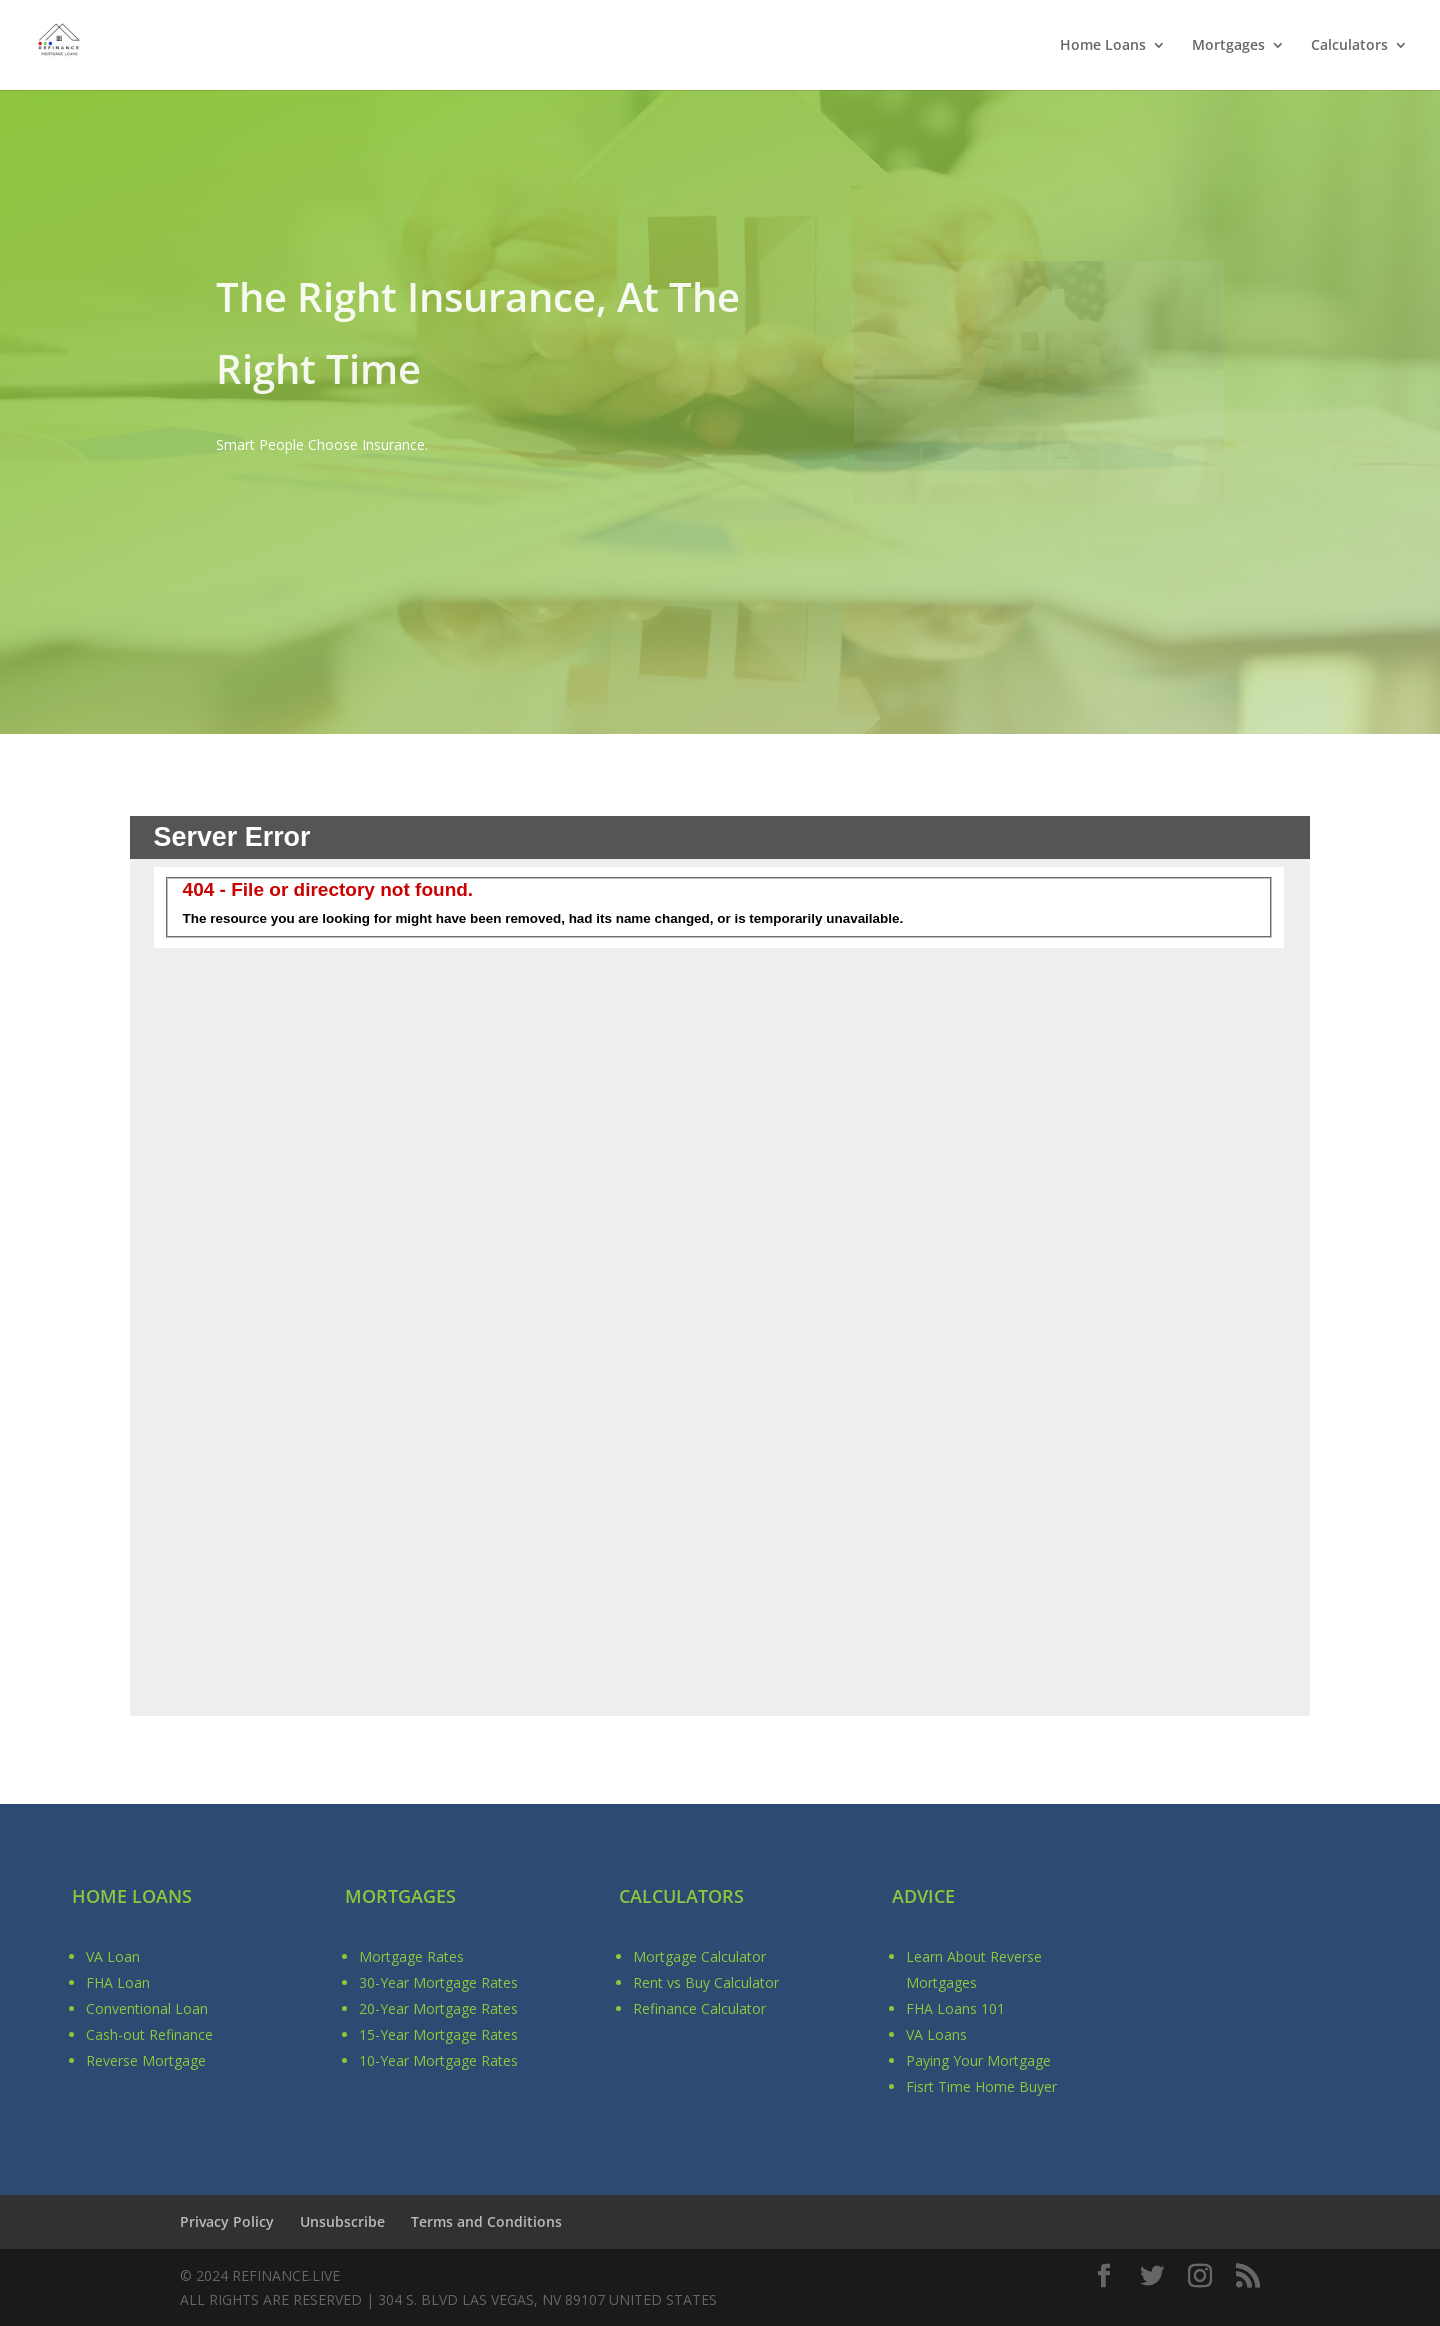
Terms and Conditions (486, 2221)
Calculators (1349, 46)
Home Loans (1103, 46)
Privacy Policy (227, 2221)
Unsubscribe (342, 2221)
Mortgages (1228, 46)
